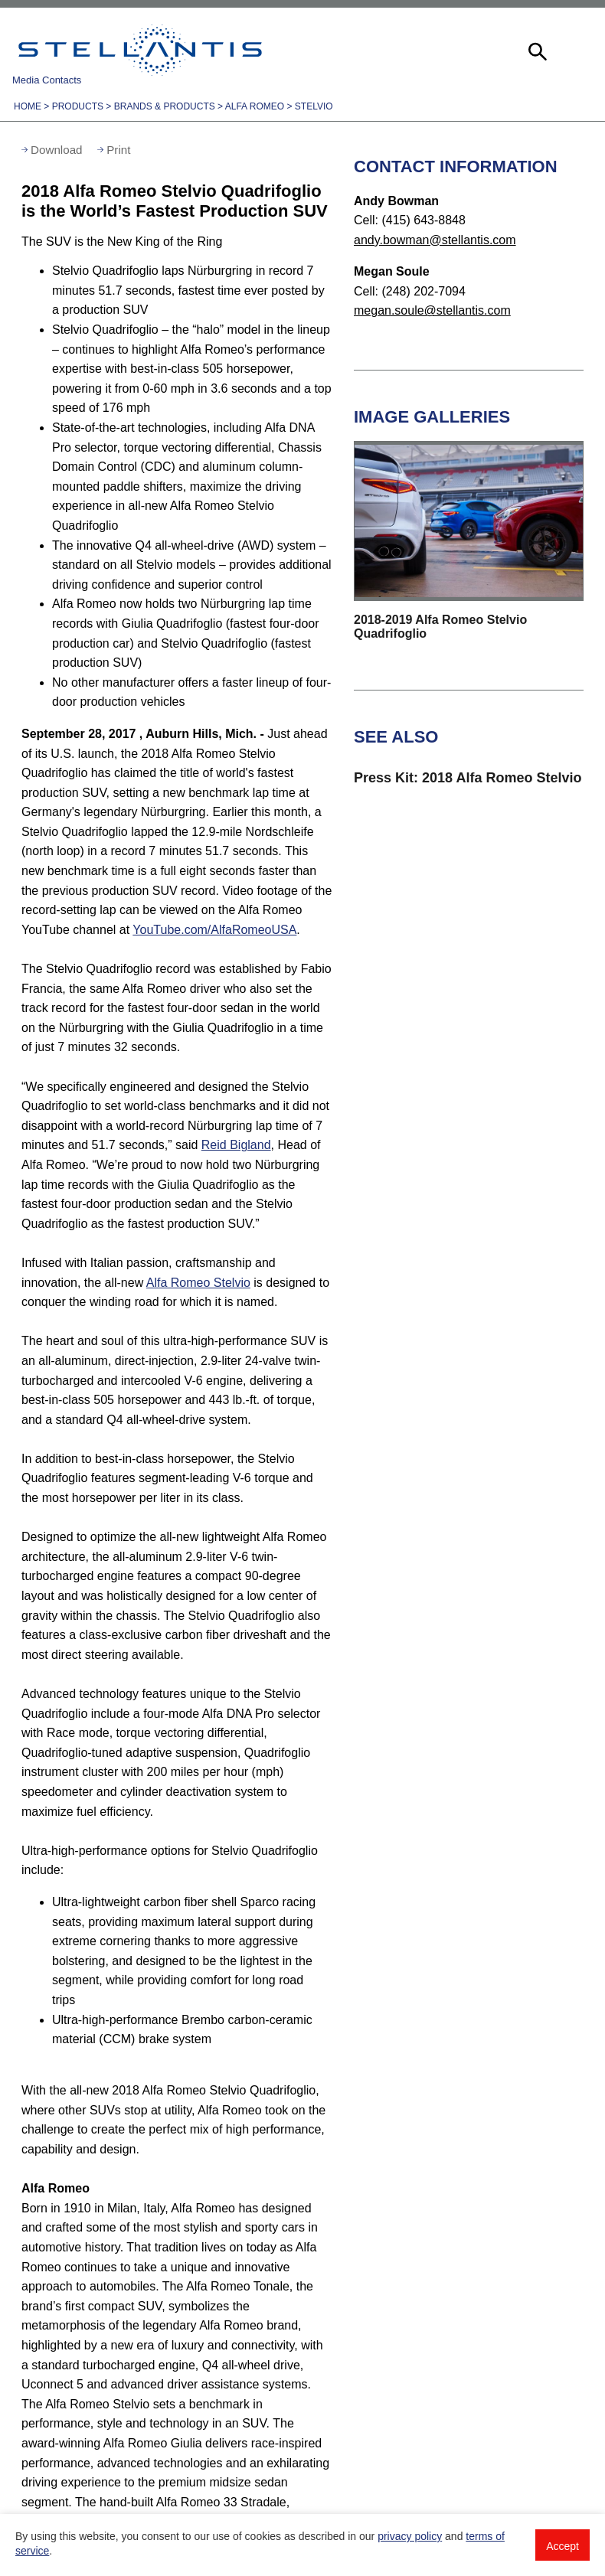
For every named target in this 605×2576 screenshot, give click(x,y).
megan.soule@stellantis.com (432, 310)
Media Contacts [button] (46, 80)
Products (77, 106)
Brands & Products (164, 106)
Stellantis (140, 50)
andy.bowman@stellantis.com (435, 239)
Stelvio (314, 106)
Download (57, 149)
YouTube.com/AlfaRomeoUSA (214, 929)
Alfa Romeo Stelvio (198, 1282)
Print (118, 149)
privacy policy (410, 2536)
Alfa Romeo (254, 106)
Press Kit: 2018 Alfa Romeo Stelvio (467, 777)
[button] (536, 49)
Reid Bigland (236, 1144)
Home (27, 106)
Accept (562, 2546)
